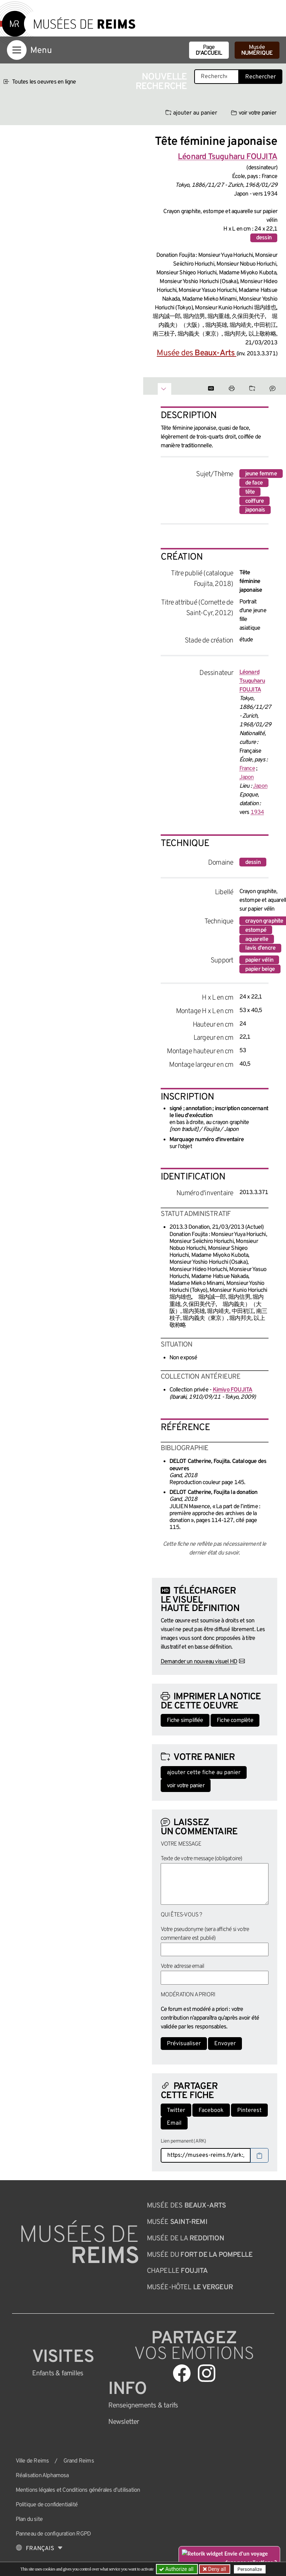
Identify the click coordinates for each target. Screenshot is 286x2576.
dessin (263, 238)
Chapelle (177, 2271)
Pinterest (249, 2110)
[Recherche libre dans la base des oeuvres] (216, 76)
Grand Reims (78, 2461)
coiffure (254, 501)
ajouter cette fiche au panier (203, 1772)
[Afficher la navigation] (17, 50)
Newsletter (123, 2422)
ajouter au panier (191, 113)
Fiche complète (235, 1720)
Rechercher (260, 77)
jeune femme (261, 474)
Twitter (176, 2110)
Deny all (216, 2569)
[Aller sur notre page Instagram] (206, 2373)
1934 (257, 812)
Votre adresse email (182, 1966)
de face (254, 483)
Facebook (211, 2110)
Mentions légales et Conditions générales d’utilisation (78, 2490)
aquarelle (257, 939)
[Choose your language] (39, 2548)
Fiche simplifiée (185, 1720)
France (247, 768)
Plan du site (29, 2519)
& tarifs (143, 2405)
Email (174, 2123)
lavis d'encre (260, 948)
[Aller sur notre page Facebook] (182, 2373)
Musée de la (185, 2238)
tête (250, 492)
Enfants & (57, 2373)
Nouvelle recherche (161, 82)
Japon (246, 777)
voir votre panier (253, 113)
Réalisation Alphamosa (42, 2475)
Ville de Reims (32, 2461)
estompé (255, 930)
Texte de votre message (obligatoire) (201, 1858)
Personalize (250, 2569)
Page (209, 50)
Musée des (196, 353)
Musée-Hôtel (190, 2287)
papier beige (260, 969)
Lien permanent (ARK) (183, 2141)
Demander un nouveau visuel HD (199, 1661)
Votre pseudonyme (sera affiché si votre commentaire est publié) (205, 1934)
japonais (255, 510)
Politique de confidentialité (47, 2505)
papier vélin (259, 960)
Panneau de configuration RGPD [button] (53, 2534)
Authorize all (176, 2569)
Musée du (200, 2255)
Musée (257, 50)
